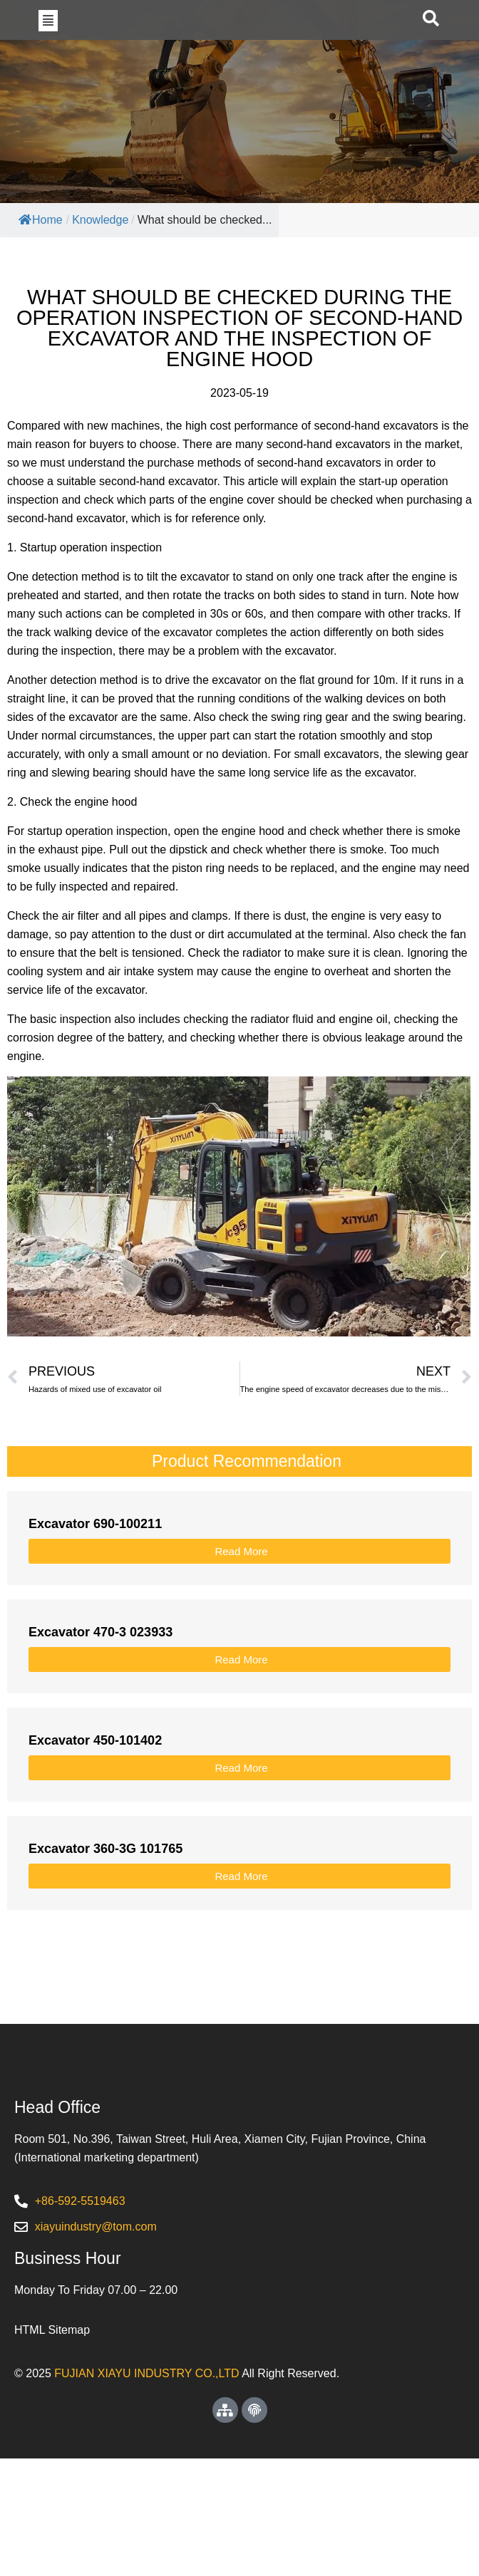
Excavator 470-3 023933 (100, 1688)
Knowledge (100, 275)
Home (41, 275)
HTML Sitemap (52, 2447)
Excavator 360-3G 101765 (105, 1904)
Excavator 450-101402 (95, 1796)
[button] (47, 48)
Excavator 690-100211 (95, 1579)
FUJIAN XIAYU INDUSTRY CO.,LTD (146, 2491)
